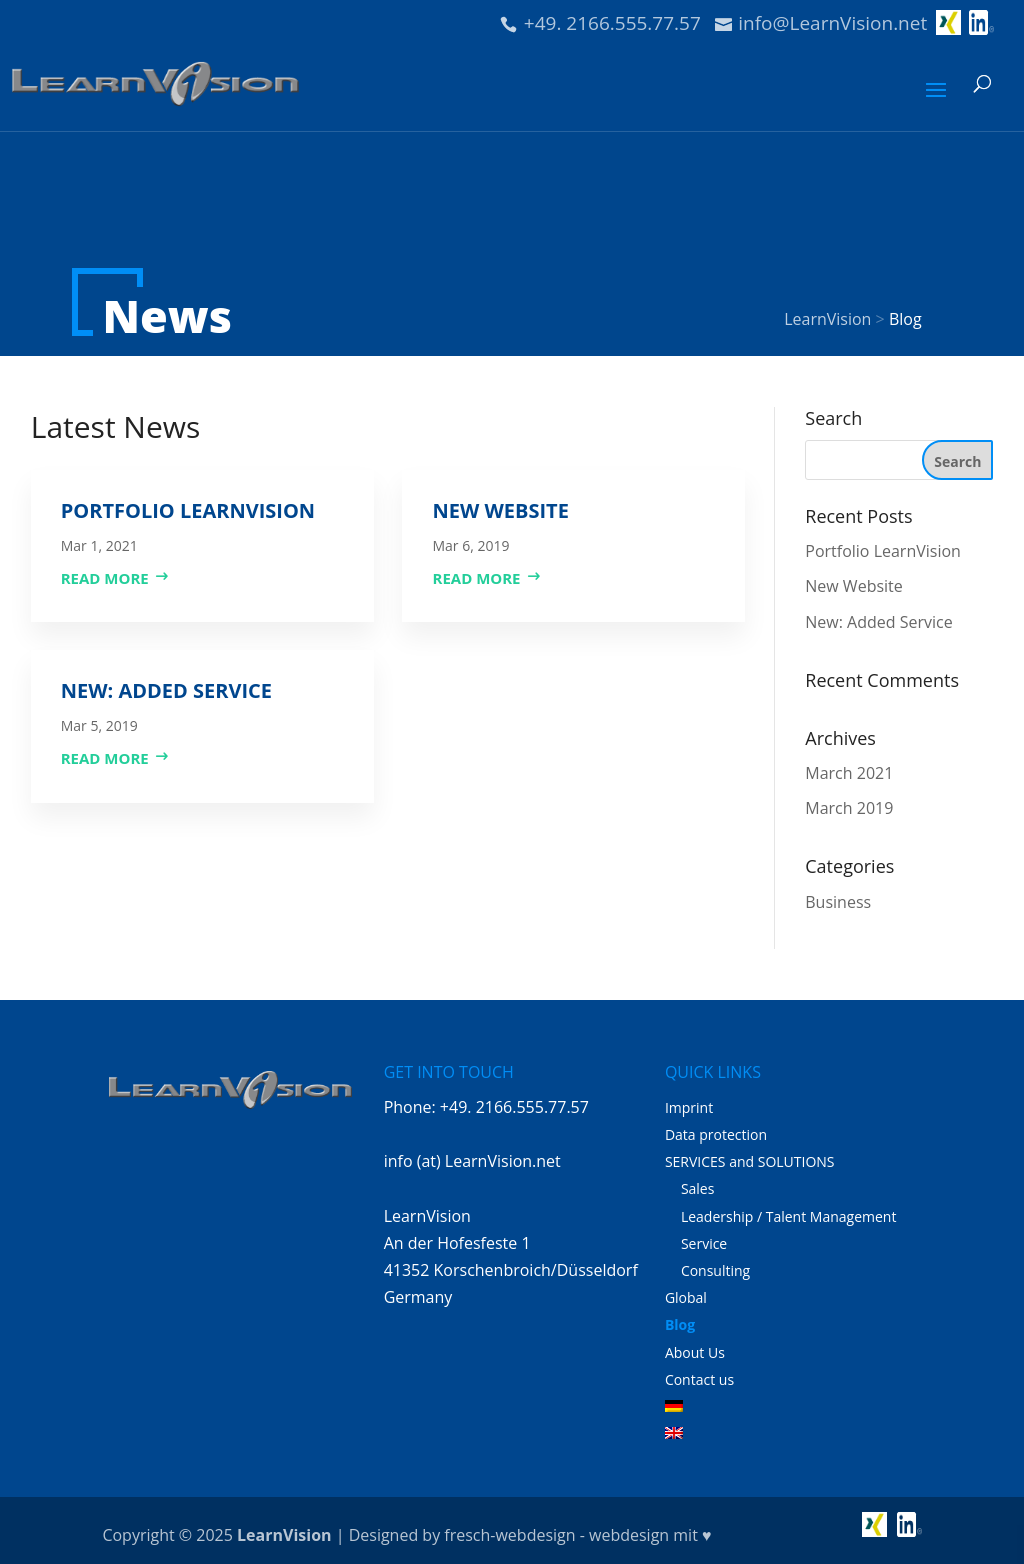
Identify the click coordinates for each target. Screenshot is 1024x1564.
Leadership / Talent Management (789, 1216)
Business (838, 902)
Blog (680, 1324)
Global (686, 1297)
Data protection (716, 1134)
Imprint (689, 1107)
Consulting (715, 1270)
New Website (500, 510)
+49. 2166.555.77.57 (612, 23)
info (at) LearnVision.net (472, 1161)
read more (105, 578)
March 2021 (849, 773)
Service (704, 1243)
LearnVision (284, 1535)
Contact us (699, 1379)
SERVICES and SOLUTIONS (750, 1161)
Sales (698, 1188)
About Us (695, 1352)
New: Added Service (166, 690)
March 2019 (849, 808)
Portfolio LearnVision (188, 510)
